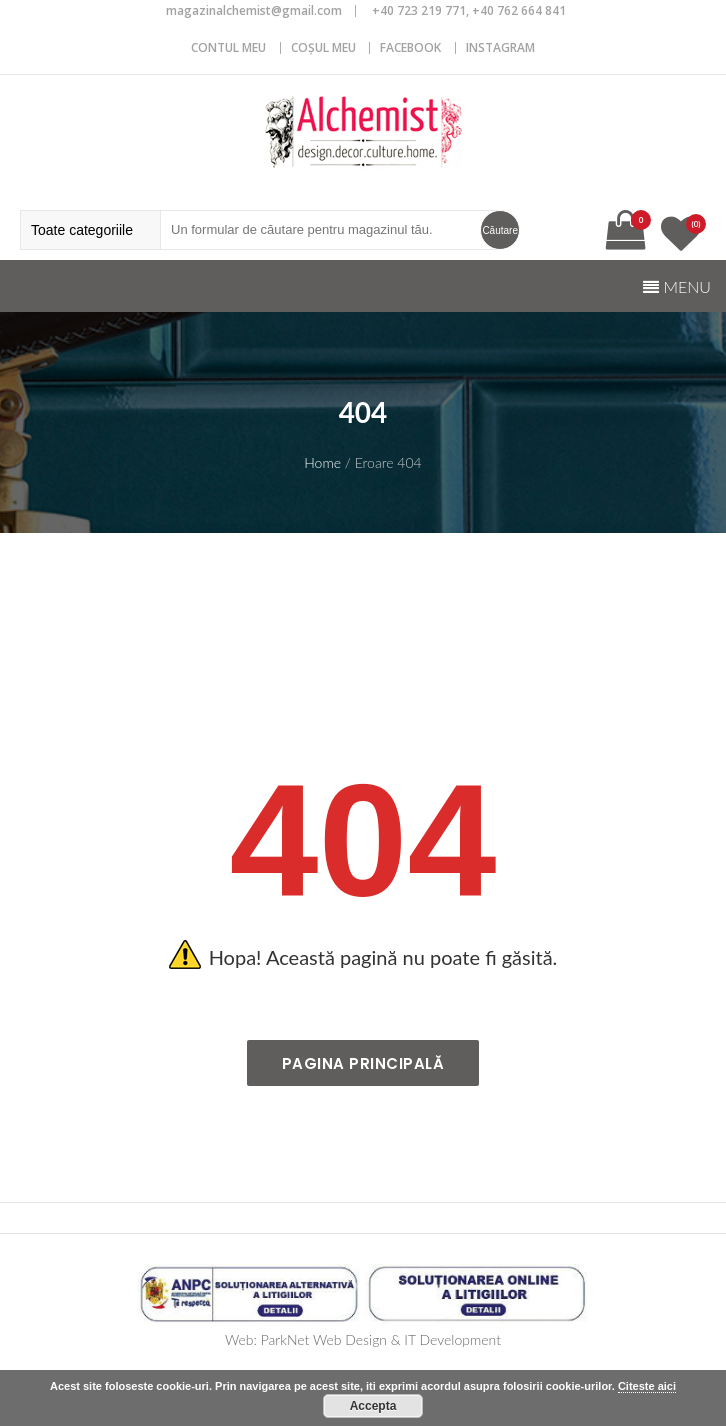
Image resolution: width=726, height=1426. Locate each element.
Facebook (410, 47)
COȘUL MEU (323, 47)
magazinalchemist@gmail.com (254, 10)
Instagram (500, 47)
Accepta (373, 1406)
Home (322, 462)
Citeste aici (647, 1386)
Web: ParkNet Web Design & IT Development (363, 1339)
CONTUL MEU (228, 47)
